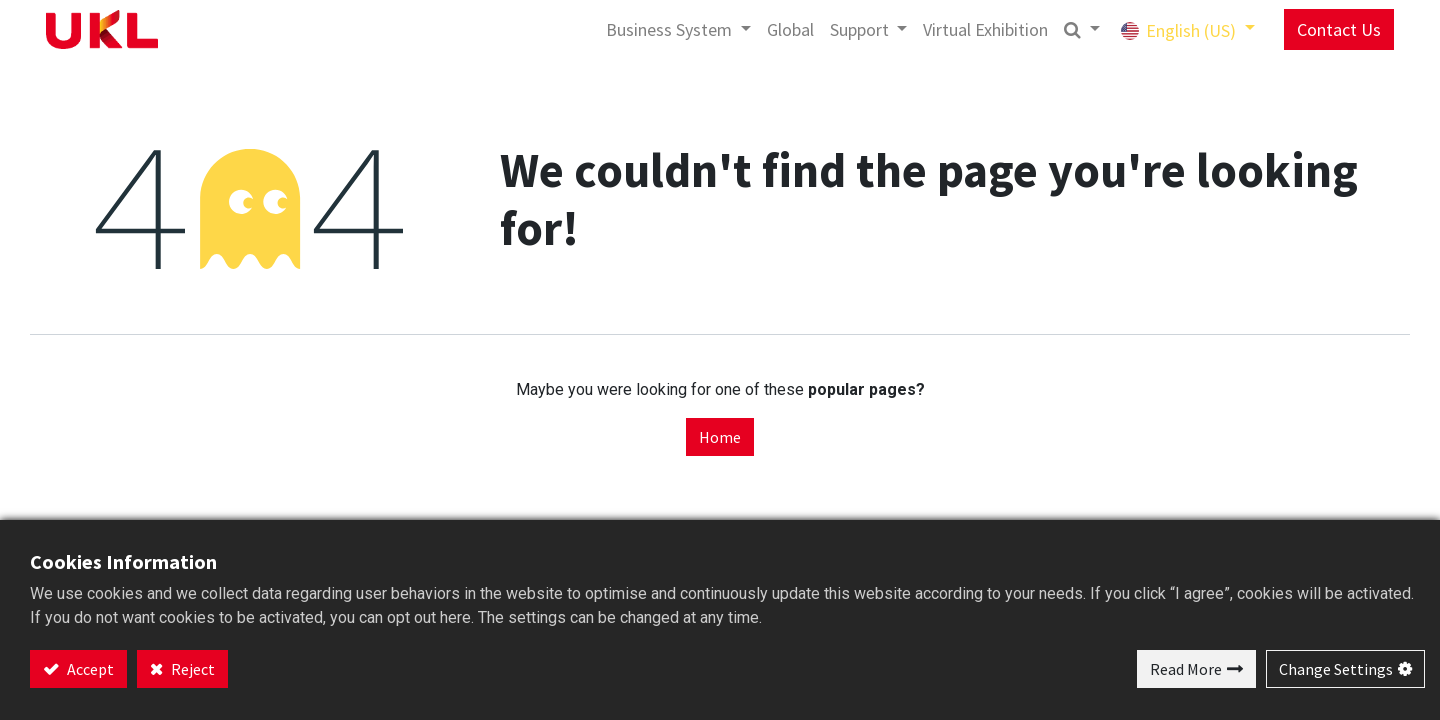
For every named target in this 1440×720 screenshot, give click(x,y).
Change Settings (1336, 669)
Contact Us (1339, 29)
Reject (191, 669)
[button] (1082, 29)
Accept (89, 669)
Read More (1186, 669)
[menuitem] (790, 29)
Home (720, 437)
